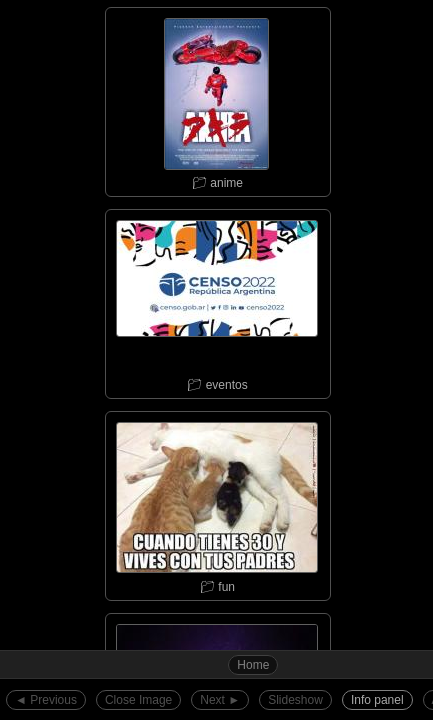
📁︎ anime (217, 99)
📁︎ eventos (217, 301)
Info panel (377, 700)
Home (253, 665)
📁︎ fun (217, 503)
